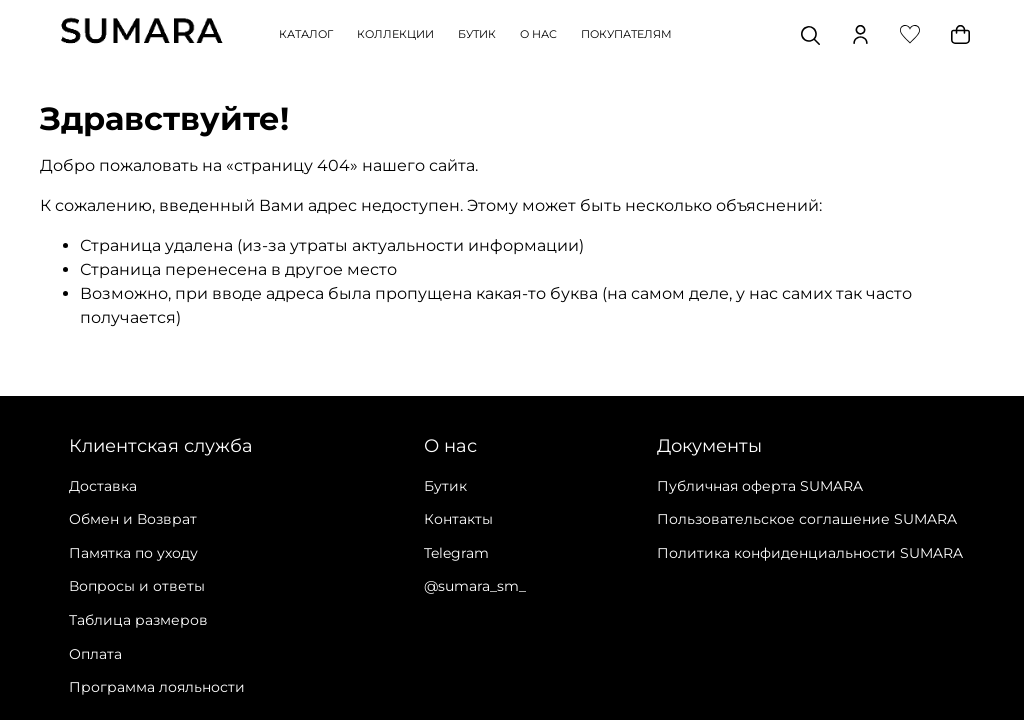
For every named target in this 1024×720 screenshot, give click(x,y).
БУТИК (477, 34)
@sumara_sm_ (475, 586)
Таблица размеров (138, 620)
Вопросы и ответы (137, 586)
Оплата (95, 654)
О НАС (538, 34)
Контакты (458, 519)
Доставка (103, 486)
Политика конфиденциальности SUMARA (810, 553)
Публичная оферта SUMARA (760, 486)
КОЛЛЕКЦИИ (395, 34)
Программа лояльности (157, 687)
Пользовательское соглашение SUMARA (807, 519)
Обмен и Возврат (133, 519)
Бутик (445, 486)
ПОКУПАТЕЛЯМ (626, 34)
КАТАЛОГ (306, 34)
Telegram (456, 553)
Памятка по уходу (133, 553)
